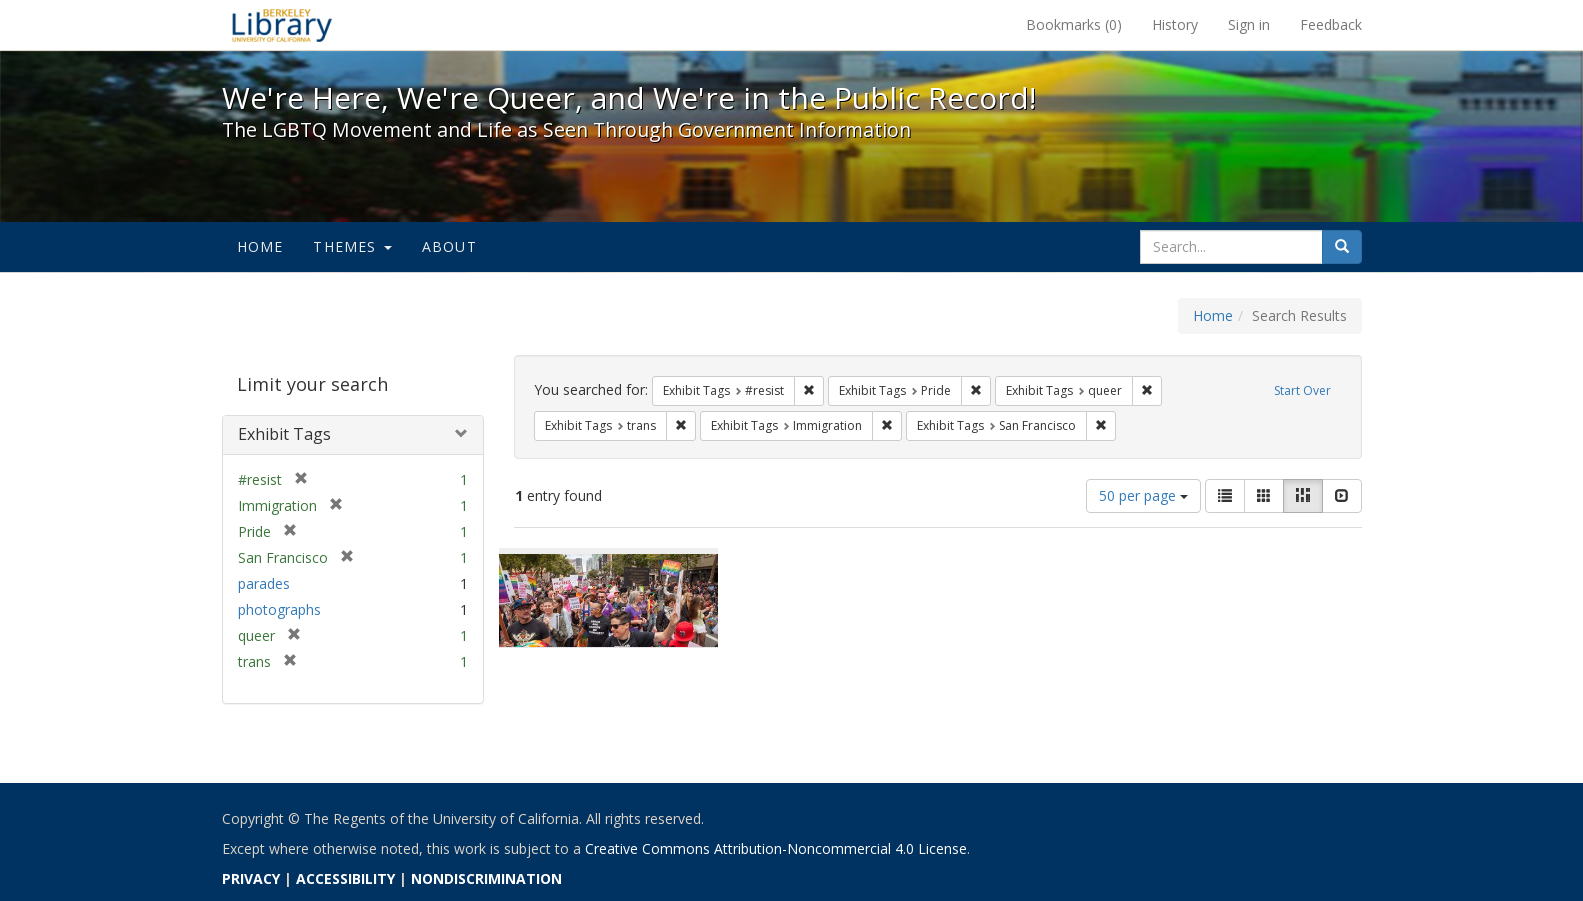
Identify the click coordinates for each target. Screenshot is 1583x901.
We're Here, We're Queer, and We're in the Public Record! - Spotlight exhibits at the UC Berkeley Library (282, 25)
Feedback (1331, 24)
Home (260, 246)
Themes (352, 246)
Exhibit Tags (284, 434)
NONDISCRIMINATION (486, 878)
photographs (279, 609)
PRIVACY (251, 878)
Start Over (1302, 390)
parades (264, 583)
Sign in (1249, 24)
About (449, 246)
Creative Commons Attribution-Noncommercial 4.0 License (776, 848)
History (1175, 24)
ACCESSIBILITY (345, 878)
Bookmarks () (1074, 24)
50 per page (1143, 495)
